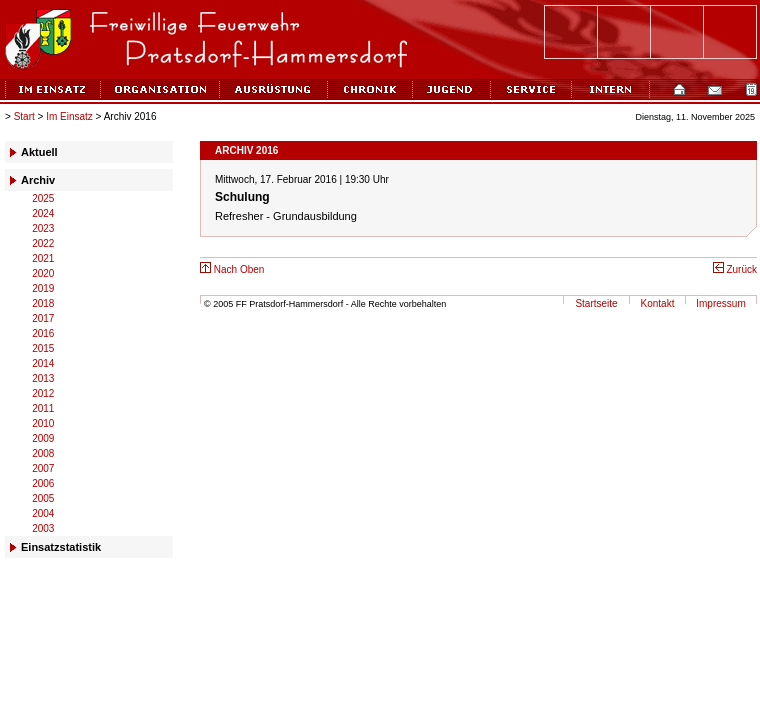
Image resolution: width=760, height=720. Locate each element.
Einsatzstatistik (61, 547)
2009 (43, 438)
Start (24, 116)
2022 (43, 243)
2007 (43, 468)
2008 (43, 453)
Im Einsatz (69, 116)
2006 (43, 483)
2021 (43, 258)
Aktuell (39, 152)
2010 (43, 423)
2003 (43, 528)
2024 (43, 213)
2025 (43, 198)
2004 (43, 513)
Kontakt (658, 303)
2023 (43, 228)
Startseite (596, 303)
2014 (43, 363)
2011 (43, 408)
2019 (43, 288)
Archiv (38, 180)
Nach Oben (232, 269)
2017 (43, 318)
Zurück (735, 269)
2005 (43, 498)
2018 (43, 303)
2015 (43, 348)
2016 (43, 333)
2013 (43, 378)
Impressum (720, 303)
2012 (43, 393)
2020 (43, 273)
